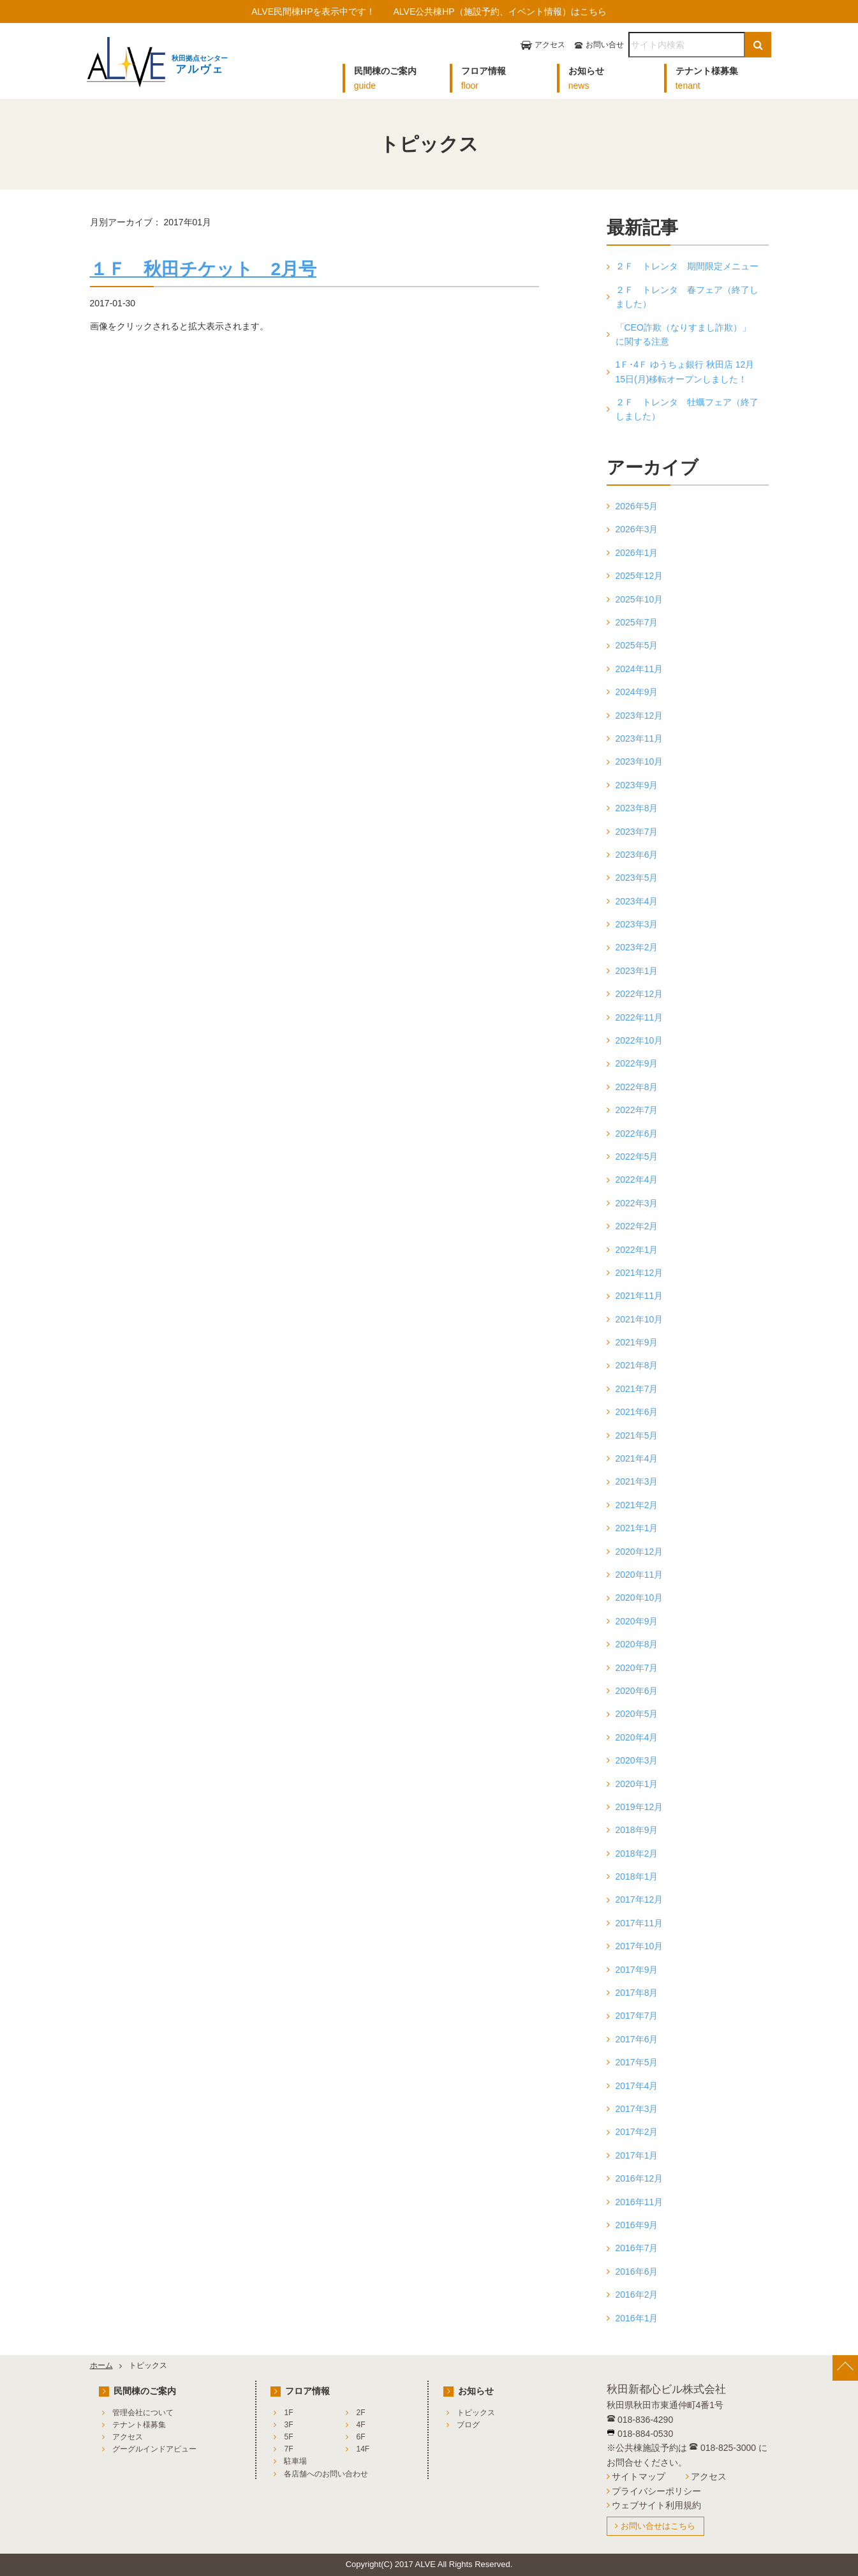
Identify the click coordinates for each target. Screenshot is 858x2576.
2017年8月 (637, 1993)
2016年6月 (637, 2271)
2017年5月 (637, 2062)
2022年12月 (639, 994)
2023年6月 (637, 855)
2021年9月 (637, 1342)
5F (288, 2436)
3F (288, 2424)
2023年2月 (637, 947)
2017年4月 (637, 2086)
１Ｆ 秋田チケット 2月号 (203, 269)
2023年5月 (637, 877)
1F (288, 2412)
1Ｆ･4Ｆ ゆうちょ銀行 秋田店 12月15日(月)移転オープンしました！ (685, 371)
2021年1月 (637, 1528)
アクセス (550, 44)
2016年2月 (637, 2294)
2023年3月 (637, 924)
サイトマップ (638, 2476)
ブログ (468, 2424)
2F (360, 2412)
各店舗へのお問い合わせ (326, 2473)
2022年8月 (637, 1087)
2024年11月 (639, 669)
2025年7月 (637, 622)
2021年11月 (639, 1296)
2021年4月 (637, 1458)
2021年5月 (637, 1435)
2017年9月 (637, 1970)
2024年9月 (637, 692)
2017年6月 (637, 2039)
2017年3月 (637, 2109)
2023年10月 (639, 761)
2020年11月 (639, 1574)
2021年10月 (639, 1319)
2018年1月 (637, 1876)
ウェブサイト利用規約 (656, 2505)
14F (362, 2449)
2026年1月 (637, 553)
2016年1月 (637, 2318)
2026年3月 (637, 529)
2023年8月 (637, 808)
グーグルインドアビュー (154, 2449)
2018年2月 (637, 1853)
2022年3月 (637, 1203)
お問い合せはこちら (658, 2526)
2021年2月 (637, 1505)
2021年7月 (637, 1389)
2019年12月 (639, 1807)
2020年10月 (639, 1597)
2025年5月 (637, 645)
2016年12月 (639, 2178)
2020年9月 (637, 1621)
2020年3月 (637, 1760)
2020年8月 (637, 1644)
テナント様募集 (139, 2424)
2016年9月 (637, 2225)
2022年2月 (637, 1226)
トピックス (476, 2412)
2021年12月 (639, 1273)
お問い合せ (605, 44)
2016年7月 (637, 2248)
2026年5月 (637, 506)
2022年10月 (639, 1040)
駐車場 (295, 2461)
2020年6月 (637, 1691)
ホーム (101, 2365)
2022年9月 (637, 1063)
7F (288, 2449)
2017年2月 (637, 2132)
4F (360, 2424)
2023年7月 (637, 832)
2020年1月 (637, 1784)
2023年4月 (637, 901)
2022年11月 (639, 1017)
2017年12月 (639, 1899)
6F (360, 2436)
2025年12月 (639, 576)
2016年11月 (639, 2202)
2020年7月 (637, 1668)
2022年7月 (637, 1110)
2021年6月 (637, 1412)
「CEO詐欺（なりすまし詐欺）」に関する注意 (683, 334)
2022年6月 (637, 1133)
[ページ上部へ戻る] (845, 2368)
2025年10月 (639, 599)
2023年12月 (639, 715)
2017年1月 (637, 2155)
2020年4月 (637, 1737)
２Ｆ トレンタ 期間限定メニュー (687, 266)
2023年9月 (637, 785)
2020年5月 (637, 1714)
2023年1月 (637, 971)
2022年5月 (637, 1156)
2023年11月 (639, 738)
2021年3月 (637, 1481)
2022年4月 (637, 1179)
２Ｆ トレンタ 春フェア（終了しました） (687, 297)
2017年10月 (639, 1946)
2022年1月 (637, 1250)
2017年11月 (639, 1923)
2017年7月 (637, 2016)
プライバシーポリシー (656, 2491)
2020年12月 (639, 1551)
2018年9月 (637, 1830)
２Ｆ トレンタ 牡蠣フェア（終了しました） (687, 409)
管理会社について (143, 2412)
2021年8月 (637, 1365)
